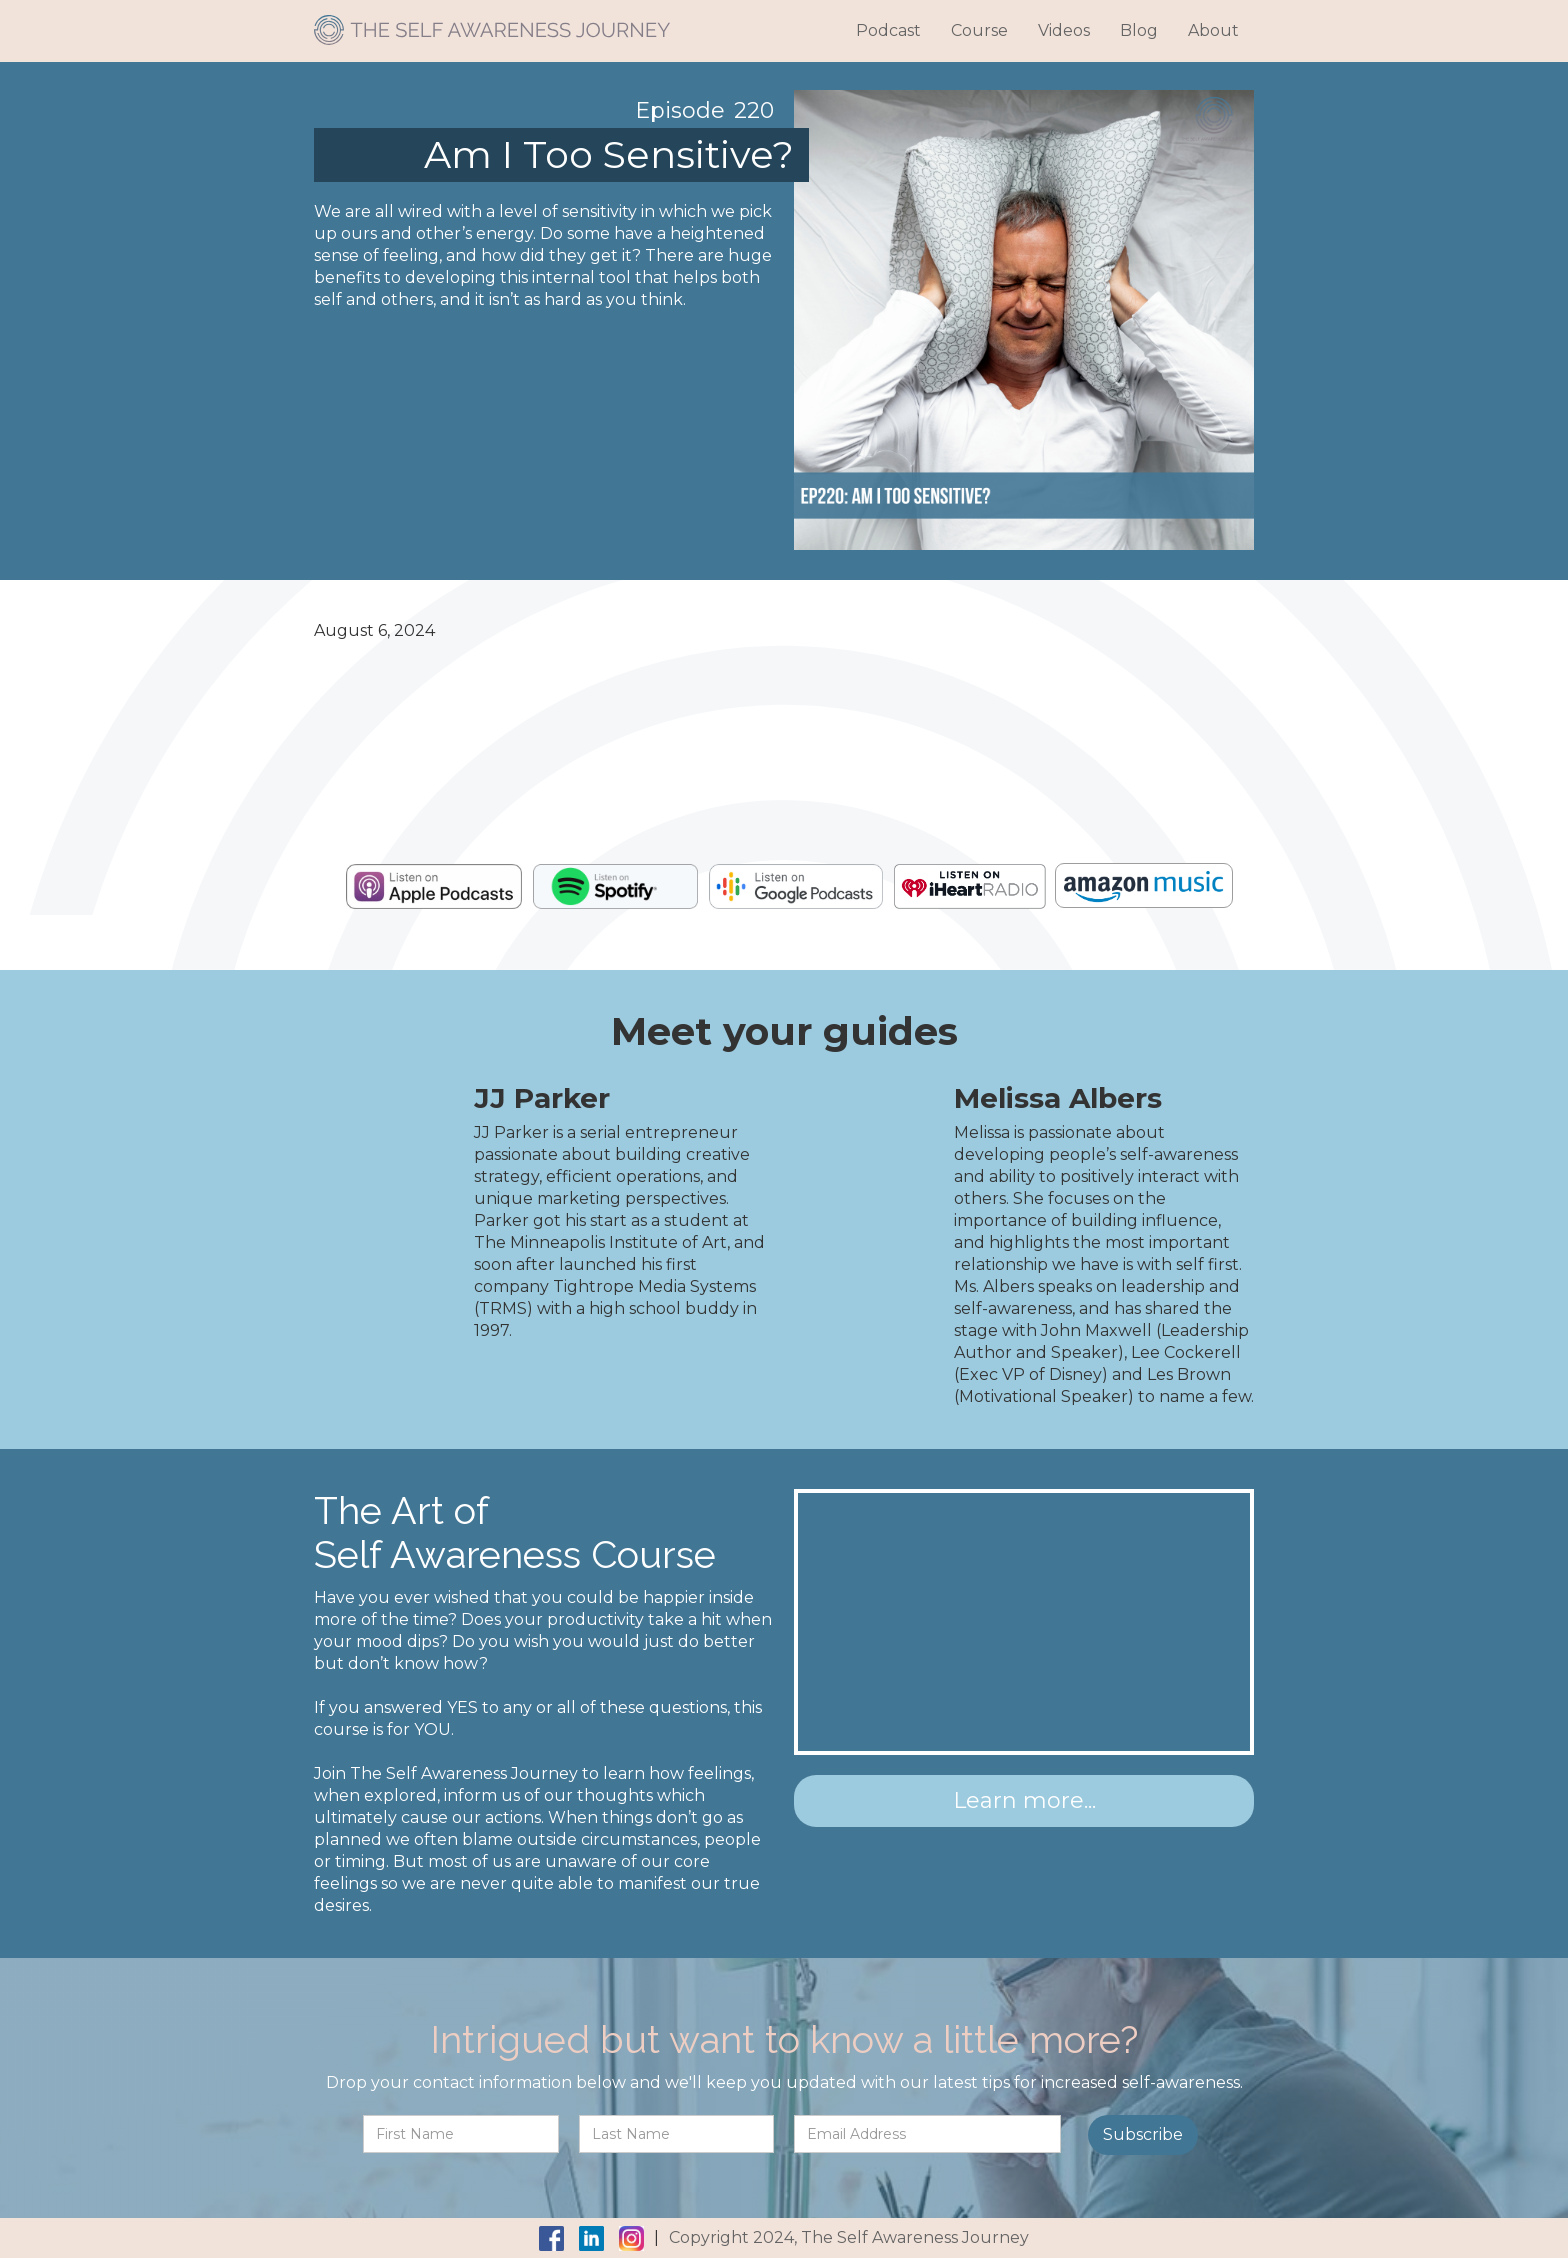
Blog (1139, 30)
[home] (492, 22)
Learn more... (1024, 1800)
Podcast (888, 30)
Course (979, 30)
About (1213, 30)
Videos (1064, 30)
